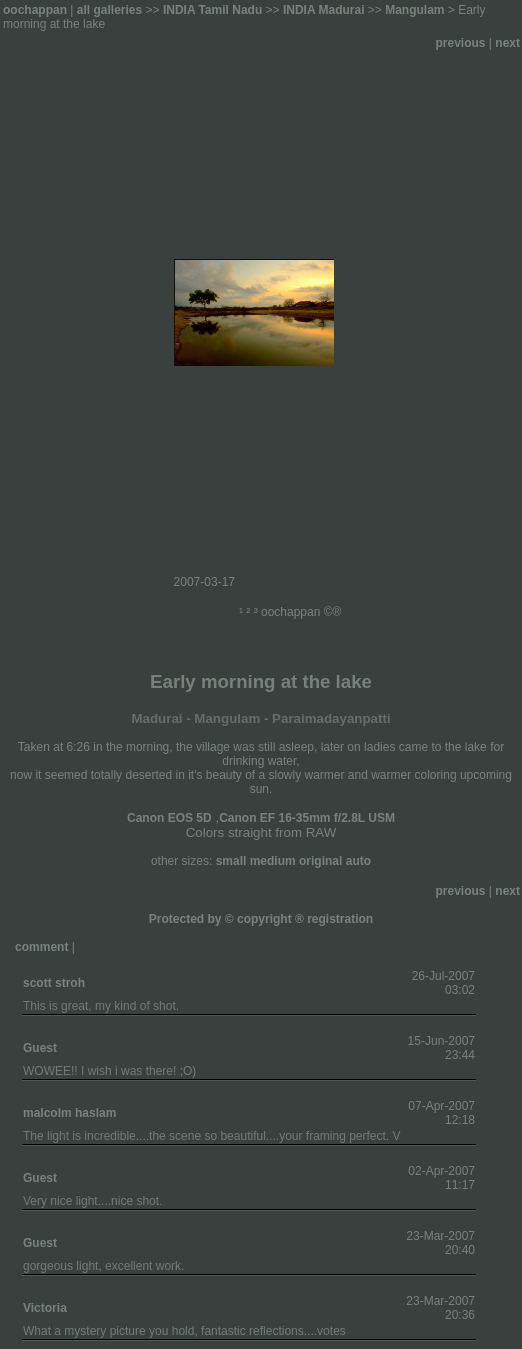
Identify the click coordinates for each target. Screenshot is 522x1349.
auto (358, 861)
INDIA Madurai (324, 10)
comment (41, 947)
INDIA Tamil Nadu (212, 10)
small (231, 861)
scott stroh (54, 983)
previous (461, 43)
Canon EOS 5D (169, 818)
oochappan (35, 10)
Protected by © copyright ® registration (261, 919)
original (320, 861)
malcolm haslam (69, 1113)
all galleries (109, 10)
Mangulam (414, 10)
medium (273, 861)
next (507, 43)
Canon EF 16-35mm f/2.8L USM (307, 818)
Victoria (45, 1308)
